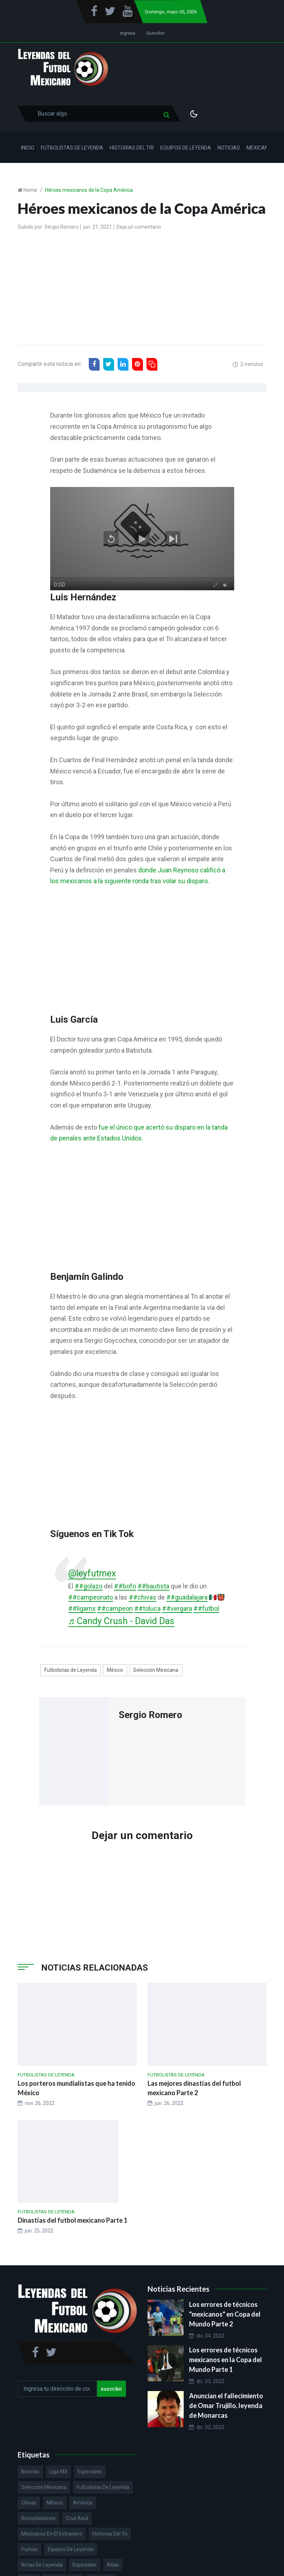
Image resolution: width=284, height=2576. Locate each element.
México (115, 1670)
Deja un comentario (139, 227)
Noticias (229, 148)
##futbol (206, 1608)
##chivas (142, 1597)
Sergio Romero (61, 227)
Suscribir (155, 33)
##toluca (147, 1608)
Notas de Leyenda (41, 2565)
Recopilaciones (38, 2518)
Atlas (113, 2565)
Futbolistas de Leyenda (72, 148)
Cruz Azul (77, 2518)
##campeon (115, 1608)
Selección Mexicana (155, 1670)
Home (30, 190)
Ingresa (127, 33)
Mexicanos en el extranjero (51, 2534)
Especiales (90, 2471)
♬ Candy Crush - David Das (121, 1621)
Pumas (29, 2549)
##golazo (88, 1586)
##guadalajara (186, 1597)
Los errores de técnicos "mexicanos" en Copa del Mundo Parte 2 (225, 2314)
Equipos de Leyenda (185, 148)
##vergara (177, 1608)
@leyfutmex (92, 1573)
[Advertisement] (142, 288)
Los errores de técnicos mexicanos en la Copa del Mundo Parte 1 (225, 2359)
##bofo (125, 1586)
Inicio (27, 148)
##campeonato (90, 1597)
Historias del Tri (132, 148)
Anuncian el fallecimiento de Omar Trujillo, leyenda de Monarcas (226, 2405)
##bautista (153, 1586)
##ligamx (82, 1608)
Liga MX (58, 2471)
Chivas (28, 2503)
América (82, 2503)
